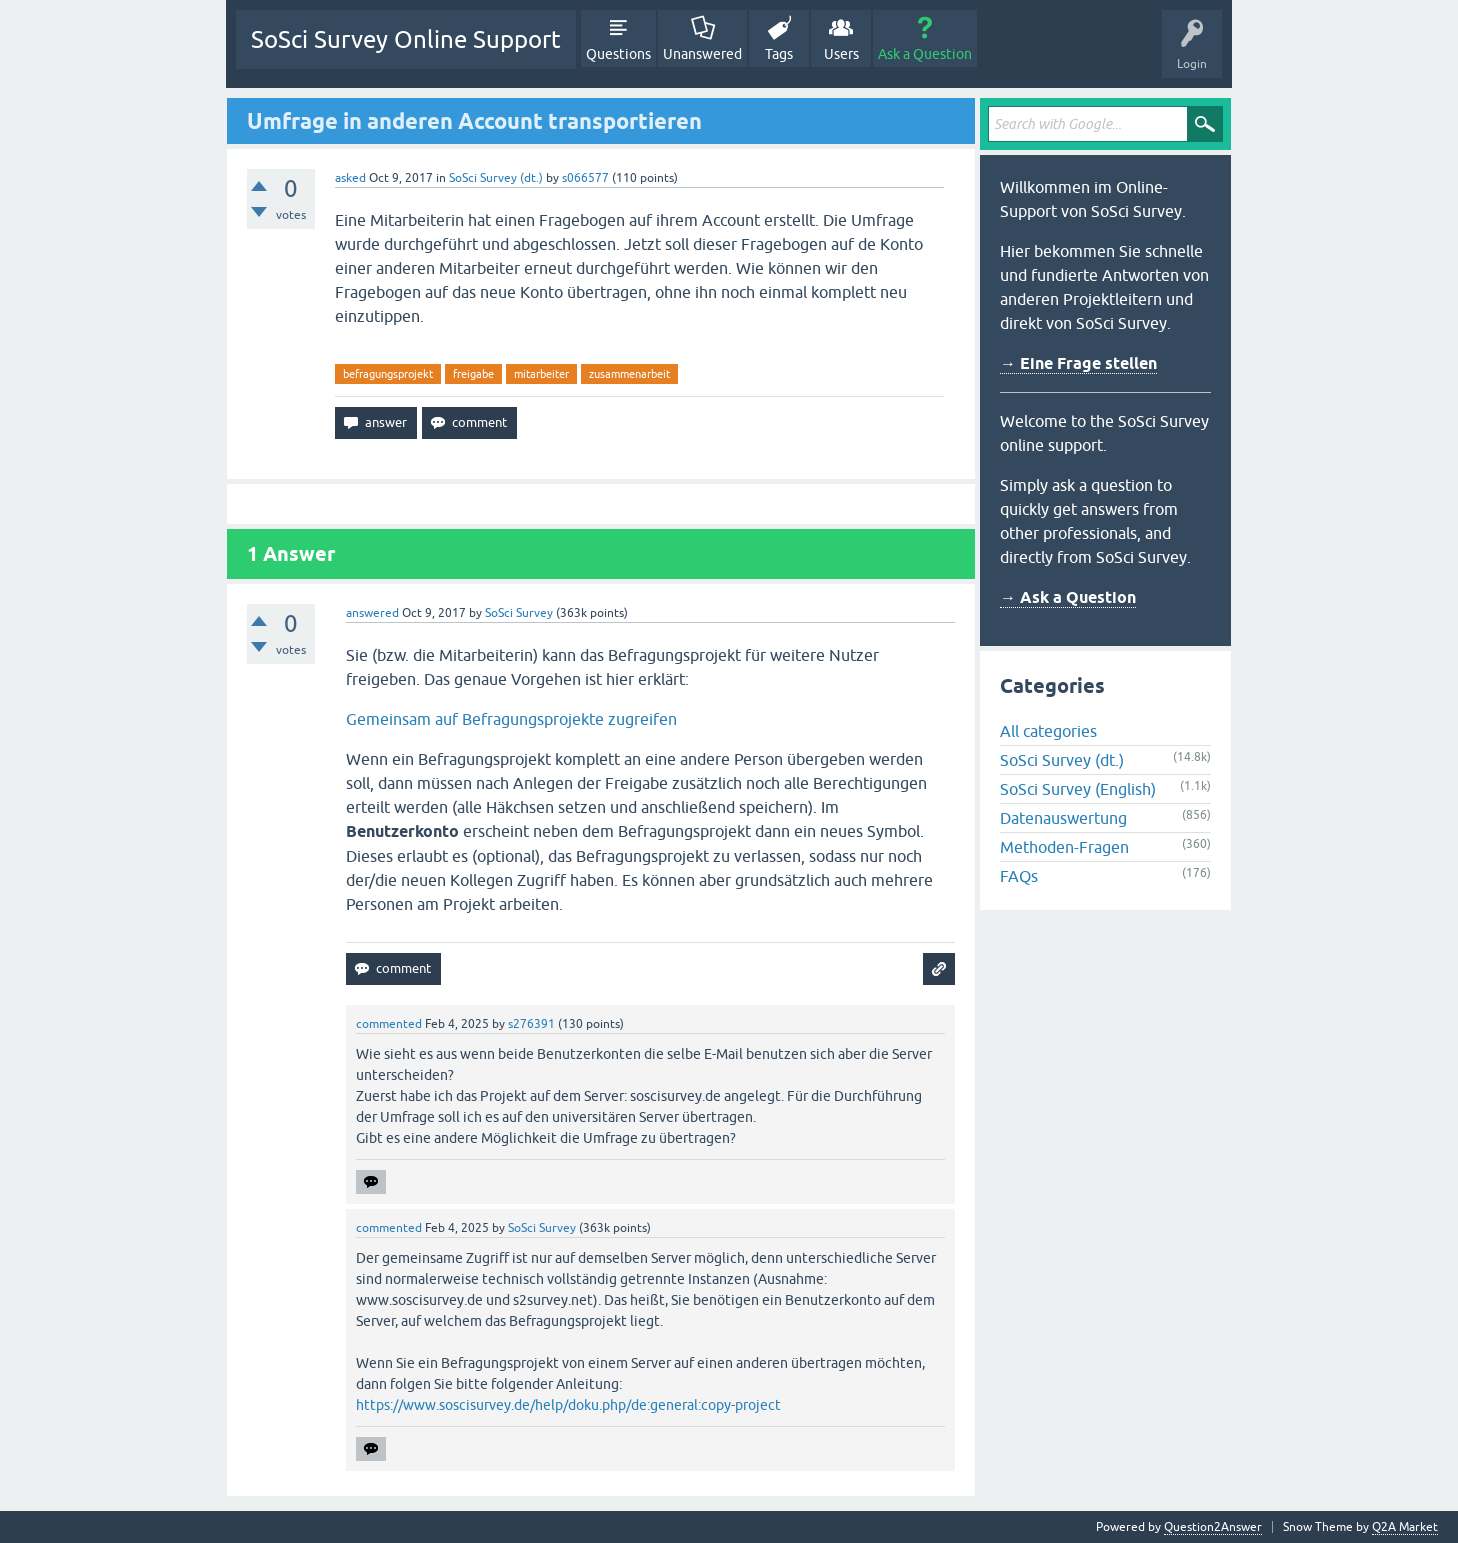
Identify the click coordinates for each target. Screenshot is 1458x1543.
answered (372, 613)
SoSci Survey (519, 613)
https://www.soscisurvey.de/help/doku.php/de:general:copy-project (568, 1405)
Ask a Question (925, 54)
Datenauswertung (1063, 818)
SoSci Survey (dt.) (496, 178)
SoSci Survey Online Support (406, 39)
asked (350, 178)
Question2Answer (1213, 1527)
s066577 (585, 178)
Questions (618, 54)
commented (389, 1024)
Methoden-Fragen (1064, 847)
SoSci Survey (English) (1078, 789)
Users (841, 54)
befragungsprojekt (388, 374)
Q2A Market (1405, 1527)
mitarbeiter (541, 374)
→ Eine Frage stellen (1078, 363)
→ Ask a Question (1068, 597)
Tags (779, 54)
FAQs (1019, 876)
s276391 (531, 1024)
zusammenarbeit (629, 374)
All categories (1048, 731)
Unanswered (702, 54)
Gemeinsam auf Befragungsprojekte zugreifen (511, 719)
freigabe (473, 374)
